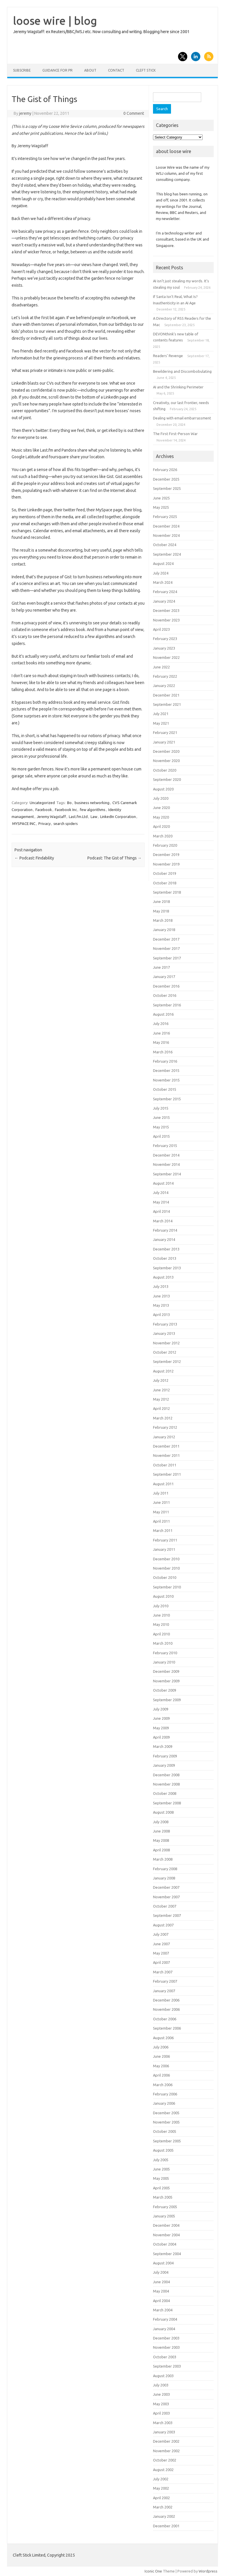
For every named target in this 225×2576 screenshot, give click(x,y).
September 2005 (167, 2141)
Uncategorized (42, 803)
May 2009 (161, 1728)
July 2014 (160, 1192)
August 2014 (163, 1183)
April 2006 (161, 2075)
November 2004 (166, 2235)
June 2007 (161, 1944)
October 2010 (164, 1577)
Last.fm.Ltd (78, 817)
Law (94, 817)
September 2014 (167, 1174)
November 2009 (166, 1681)
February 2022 (165, 676)
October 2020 (164, 770)
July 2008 (160, 1822)
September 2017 (167, 958)
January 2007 (164, 1991)
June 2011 (161, 1502)
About (90, 70)
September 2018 (167, 892)
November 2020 (166, 761)
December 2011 (166, 1446)
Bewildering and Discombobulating (182, 371)
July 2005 (160, 2160)
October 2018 (164, 883)
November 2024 (166, 535)
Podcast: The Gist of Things (114, 858)
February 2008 (165, 1869)
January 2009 (164, 1765)
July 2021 (160, 714)
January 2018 (164, 930)
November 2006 (166, 2009)
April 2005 (161, 2188)
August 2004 (163, 2263)
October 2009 (164, 1690)
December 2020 (166, 751)
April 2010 (161, 1634)
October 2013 (164, 1258)
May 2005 (161, 2178)
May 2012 (161, 1399)
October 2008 (164, 1793)
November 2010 (166, 1568)
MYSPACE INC (23, 823)
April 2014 (161, 1211)
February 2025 (165, 517)
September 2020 (167, 779)
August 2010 (163, 1596)
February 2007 (165, 1981)
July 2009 (160, 1709)
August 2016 (163, 1014)
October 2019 (164, 873)
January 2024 (164, 601)
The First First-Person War (175, 434)
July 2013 (160, 1286)
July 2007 (160, 1934)
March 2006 (162, 2085)
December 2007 (166, 1887)
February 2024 (165, 592)
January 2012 (164, 1437)
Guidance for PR (57, 70)
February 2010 (165, 1653)
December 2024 (166, 526)
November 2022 (166, 657)
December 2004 (166, 2225)
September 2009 (167, 1700)
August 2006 (163, 2038)
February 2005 (165, 2207)
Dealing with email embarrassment (182, 418)
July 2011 (160, 1493)
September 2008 (167, 1803)
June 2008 (161, 1831)
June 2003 (161, 2394)
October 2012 (164, 1352)
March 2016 (162, 1052)
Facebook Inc (66, 810)
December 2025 (166, 479)
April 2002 (161, 2498)
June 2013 (161, 1296)
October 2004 (164, 2244)
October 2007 (164, 1906)
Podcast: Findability (34, 858)
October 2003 (164, 2357)
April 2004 (161, 2301)
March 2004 (162, 2310)
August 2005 (163, 2150)
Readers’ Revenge (168, 356)
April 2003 (161, 2413)
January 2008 (164, 1878)
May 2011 (161, 1512)
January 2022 (164, 685)
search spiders (65, 823)
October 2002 (164, 2460)
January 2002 (164, 2516)
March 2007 (162, 1972)
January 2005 (164, 2216)
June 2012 (161, 1390)
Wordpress (208, 2571)
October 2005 (164, 2131)
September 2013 (167, 1268)
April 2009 (161, 1737)
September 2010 (167, 1587)
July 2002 (160, 2479)
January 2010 (164, 1662)
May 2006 (161, 2066)
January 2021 (164, 742)
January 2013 (164, 1333)
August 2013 (163, 1277)
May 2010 (161, 1624)
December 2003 (166, 2338)
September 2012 (167, 1361)
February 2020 (165, 845)
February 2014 (165, 1230)
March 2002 (162, 2507)
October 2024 (164, 545)
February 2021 (165, 732)
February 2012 (165, 1427)
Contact (116, 70)
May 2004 (161, 2291)
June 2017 (161, 967)
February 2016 (165, 1061)
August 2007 (163, 1925)
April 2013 (161, 1314)
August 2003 (163, 2376)
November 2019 (166, 864)
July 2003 (160, 2385)
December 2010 (166, 1559)
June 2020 (161, 808)
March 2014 (162, 1221)
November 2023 (166, 620)
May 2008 (161, 1840)
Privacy (44, 823)
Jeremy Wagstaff (51, 817)
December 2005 (166, 2113)
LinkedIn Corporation (118, 817)
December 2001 (166, 2526)
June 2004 (161, 2282)
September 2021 (167, 704)
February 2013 (165, 1324)
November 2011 (166, 1455)
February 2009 (165, 1756)
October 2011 (164, 1465)
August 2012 (163, 1371)
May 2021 (161, 723)
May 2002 (161, 2488)
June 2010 (161, 1615)
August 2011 (163, 1484)
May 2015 (161, 1127)
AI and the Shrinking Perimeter (178, 387)
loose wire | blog (55, 20)
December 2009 (166, 1671)
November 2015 (166, 1080)
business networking (92, 803)
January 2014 (164, 1239)
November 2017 (166, 948)
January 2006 (164, 2103)
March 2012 (162, 1418)
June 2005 (161, 2169)
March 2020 (162, 836)
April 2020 (161, 826)
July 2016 (160, 1023)
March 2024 (162, 582)
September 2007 (167, 1915)
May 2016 (161, 1042)
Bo (69, 803)
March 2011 (162, 1530)
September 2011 (167, 1474)
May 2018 (161, 911)
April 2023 (161, 629)
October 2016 (164, 995)
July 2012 (160, 1380)
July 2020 (160, 798)
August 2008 (163, 1812)
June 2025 (161, 498)
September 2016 (167, 1005)
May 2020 (161, 817)
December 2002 (166, 2441)
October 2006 (164, 2019)
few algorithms (92, 810)
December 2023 (166, 610)
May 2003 (161, 2404)
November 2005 (166, 2122)
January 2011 (164, 1549)
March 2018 (162, 920)
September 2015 (167, 1099)
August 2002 (163, 2470)
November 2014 (166, 1164)
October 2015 (164, 1089)
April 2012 (161, 1408)
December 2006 (166, 2000)
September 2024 (167, 554)
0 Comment (133, 113)
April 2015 (161, 1136)
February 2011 (165, 1540)
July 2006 (160, 2047)
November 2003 (166, 2347)
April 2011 (161, 1521)
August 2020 (163, 789)
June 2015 (161, 1117)
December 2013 (166, 1249)
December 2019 (166, 854)
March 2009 (162, 1746)
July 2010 (160, 1606)
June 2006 (161, 2056)
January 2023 (164, 648)
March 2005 (162, 2197)
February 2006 (165, 2094)
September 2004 (167, 2254)
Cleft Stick (146, 70)
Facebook (43, 810)
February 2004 (165, 2319)
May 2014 (161, 1202)
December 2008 (166, 1775)
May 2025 (161, 507)
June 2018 (161, 901)
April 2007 (161, 1962)
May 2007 (161, 1953)
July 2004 (160, 2272)
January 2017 (164, 977)
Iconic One (153, 2571)
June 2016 (161, 1033)
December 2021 (166, 695)
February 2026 (165, 470)
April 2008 (161, 1850)
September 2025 (167, 488)
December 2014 (166, 1155)
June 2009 (161, 1718)
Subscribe (22, 70)
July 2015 (160, 1108)
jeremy (25, 113)
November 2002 (166, 2451)
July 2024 (160, 573)
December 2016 (166, 986)
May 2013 (161, 1305)
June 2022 (161, 667)
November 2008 (166, 1784)
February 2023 (165, 639)
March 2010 (162, 1643)
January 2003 (164, 2432)
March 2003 (162, 2423)
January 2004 (164, 2329)
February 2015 (165, 1146)
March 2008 (162, 1859)
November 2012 (166, 1343)
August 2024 (163, 563)
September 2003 (167, 2366)
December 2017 (166, 939)
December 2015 (166, 1070)
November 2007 (166, 1897)
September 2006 (167, 2028)
